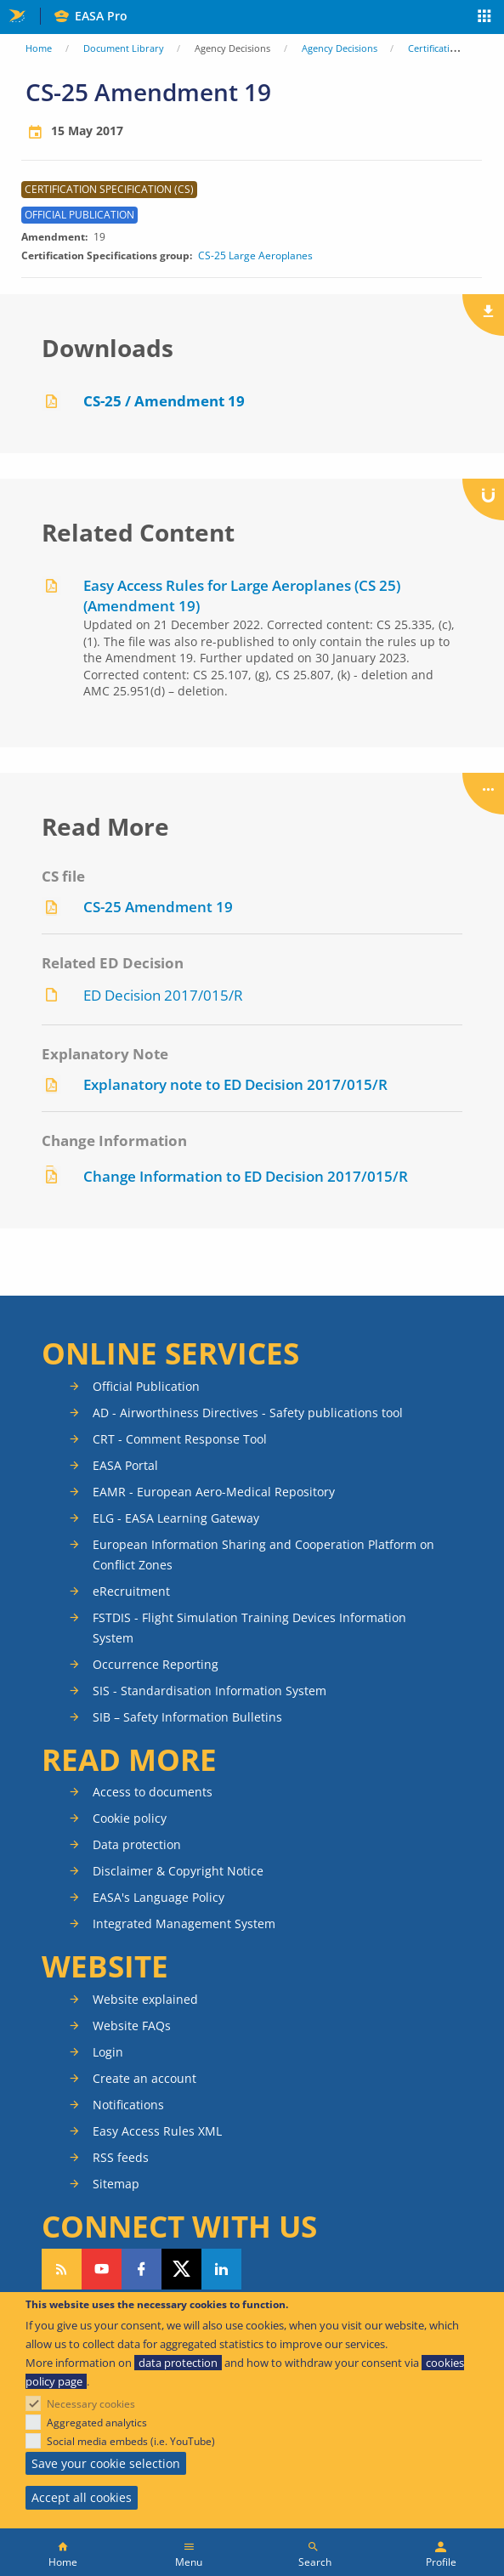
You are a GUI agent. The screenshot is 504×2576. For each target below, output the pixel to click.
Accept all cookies (81, 2497)
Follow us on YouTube (102, 2269)
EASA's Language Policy (158, 1897)
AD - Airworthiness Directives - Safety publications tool (248, 1412)
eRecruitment (131, 1591)
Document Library (123, 48)
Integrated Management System (184, 1923)
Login (108, 2052)
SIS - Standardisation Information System (209, 1690)
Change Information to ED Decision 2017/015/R (245, 1176)
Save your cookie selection (105, 2463)
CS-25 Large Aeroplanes (255, 256)
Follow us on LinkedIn (221, 2269)
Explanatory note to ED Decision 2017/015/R (235, 1084)
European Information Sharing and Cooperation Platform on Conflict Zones (263, 1554)
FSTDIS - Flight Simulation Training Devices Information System (249, 1627)
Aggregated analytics (97, 2422)
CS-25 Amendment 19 (158, 906)
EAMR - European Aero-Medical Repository (214, 1492)
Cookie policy (130, 1818)
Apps (485, 18)
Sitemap (116, 2184)
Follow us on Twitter (181, 2269)
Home (38, 48)
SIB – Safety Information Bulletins (187, 1717)
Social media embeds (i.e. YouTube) (131, 2441)
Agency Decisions (339, 48)
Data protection (137, 1844)
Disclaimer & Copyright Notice (178, 1871)
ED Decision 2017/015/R (163, 995)
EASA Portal (125, 1465)
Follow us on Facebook (141, 2269)
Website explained (145, 1999)
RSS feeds (121, 2157)
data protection (178, 2362)
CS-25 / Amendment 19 (164, 401)
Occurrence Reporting (155, 1664)
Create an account (144, 2078)
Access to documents (152, 1792)
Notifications (128, 2105)
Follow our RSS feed (62, 2269)
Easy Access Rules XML (157, 2131)
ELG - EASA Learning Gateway (176, 1518)
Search (314, 2562)
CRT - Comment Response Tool (180, 1439)
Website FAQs (132, 2025)
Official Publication (146, 1386)
